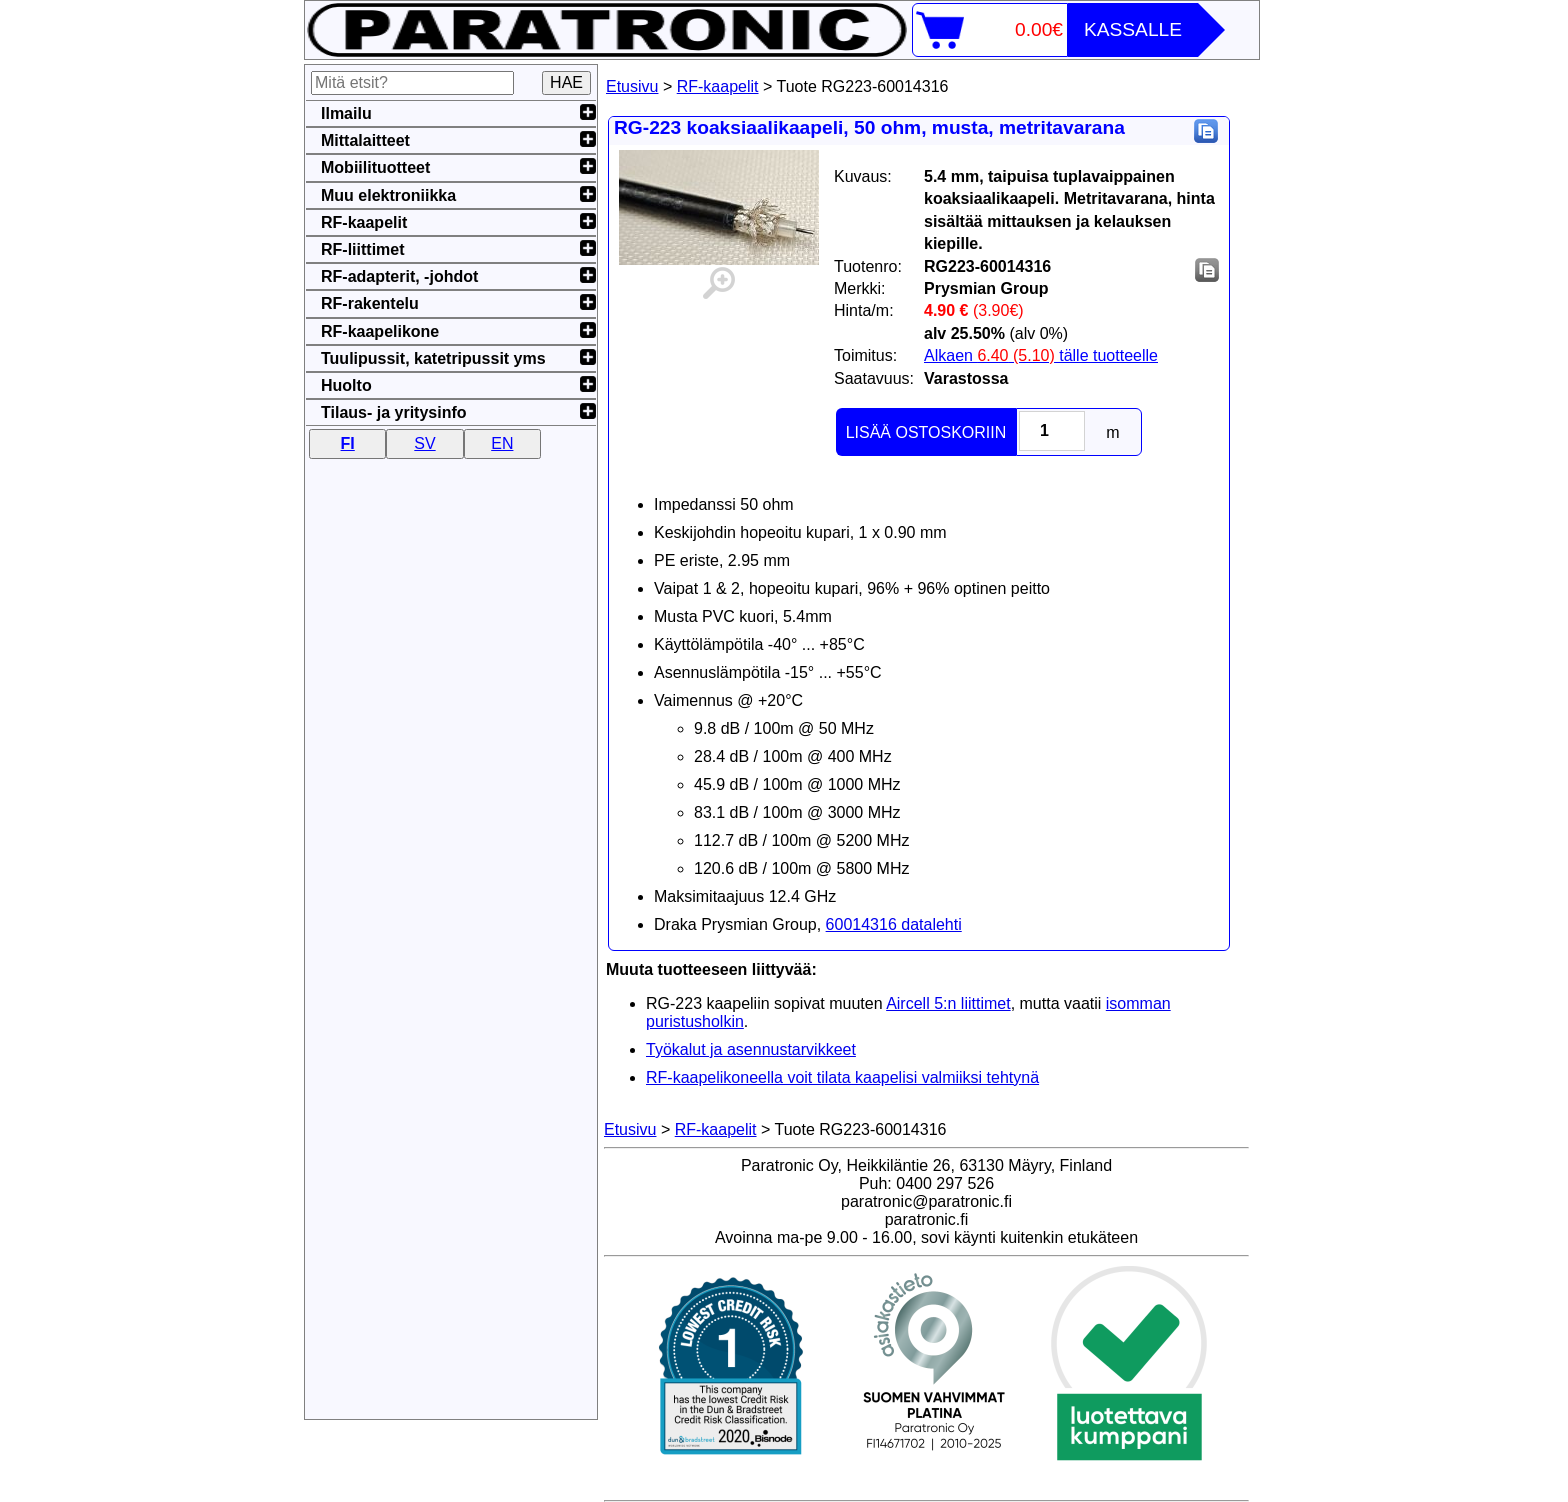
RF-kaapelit (718, 86)
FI (348, 443)
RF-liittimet (363, 249)
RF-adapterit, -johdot (399, 276)
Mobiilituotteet (375, 167)
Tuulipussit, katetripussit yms (433, 358)
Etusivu (632, 86)
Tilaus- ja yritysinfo (394, 412)
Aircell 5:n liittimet (948, 1003)
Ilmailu (346, 113)
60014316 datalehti (894, 924)
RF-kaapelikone (380, 331)
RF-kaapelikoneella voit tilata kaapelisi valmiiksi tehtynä (842, 1077)
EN (502, 443)
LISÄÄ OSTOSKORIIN (926, 432)
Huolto (346, 385)
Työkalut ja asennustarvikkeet (751, 1049)
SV (424, 443)
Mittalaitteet (365, 140)
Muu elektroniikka (388, 195)
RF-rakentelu (370, 303)
